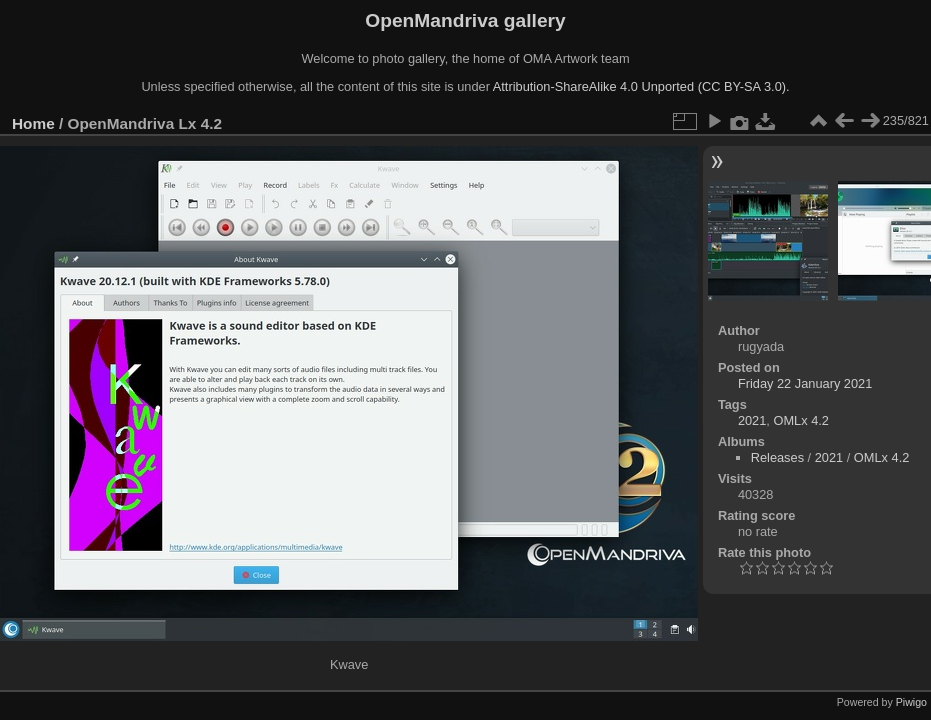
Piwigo (911, 702)
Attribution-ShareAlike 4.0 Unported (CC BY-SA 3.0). (641, 86)
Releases (777, 457)
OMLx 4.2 (800, 420)
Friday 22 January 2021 (805, 383)
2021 (752, 420)
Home (33, 123)
